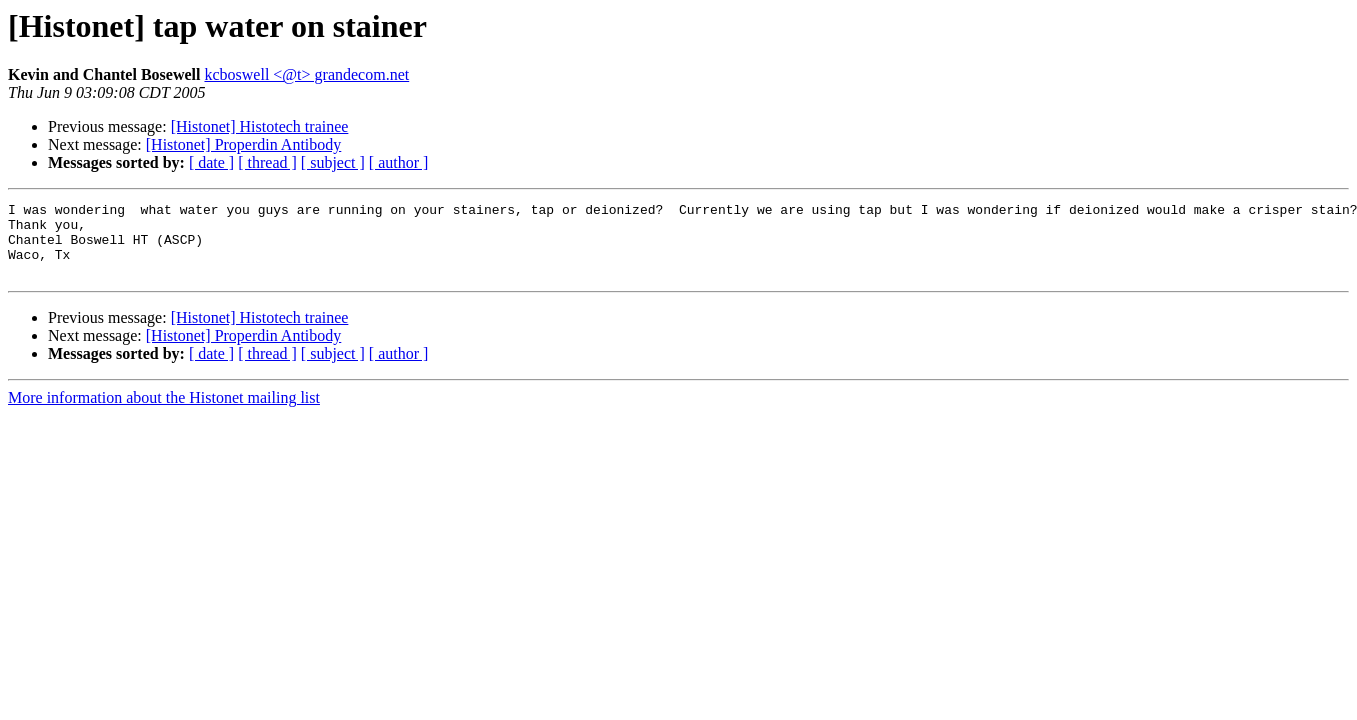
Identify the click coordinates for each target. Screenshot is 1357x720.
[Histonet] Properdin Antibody (244, 144)
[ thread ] (267, 162)
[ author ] (399, 162)
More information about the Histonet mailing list (164, 412)
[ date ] (211, 162)
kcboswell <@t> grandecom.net (306, 74)
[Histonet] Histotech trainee (260, 126)
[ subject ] (333, 162)
